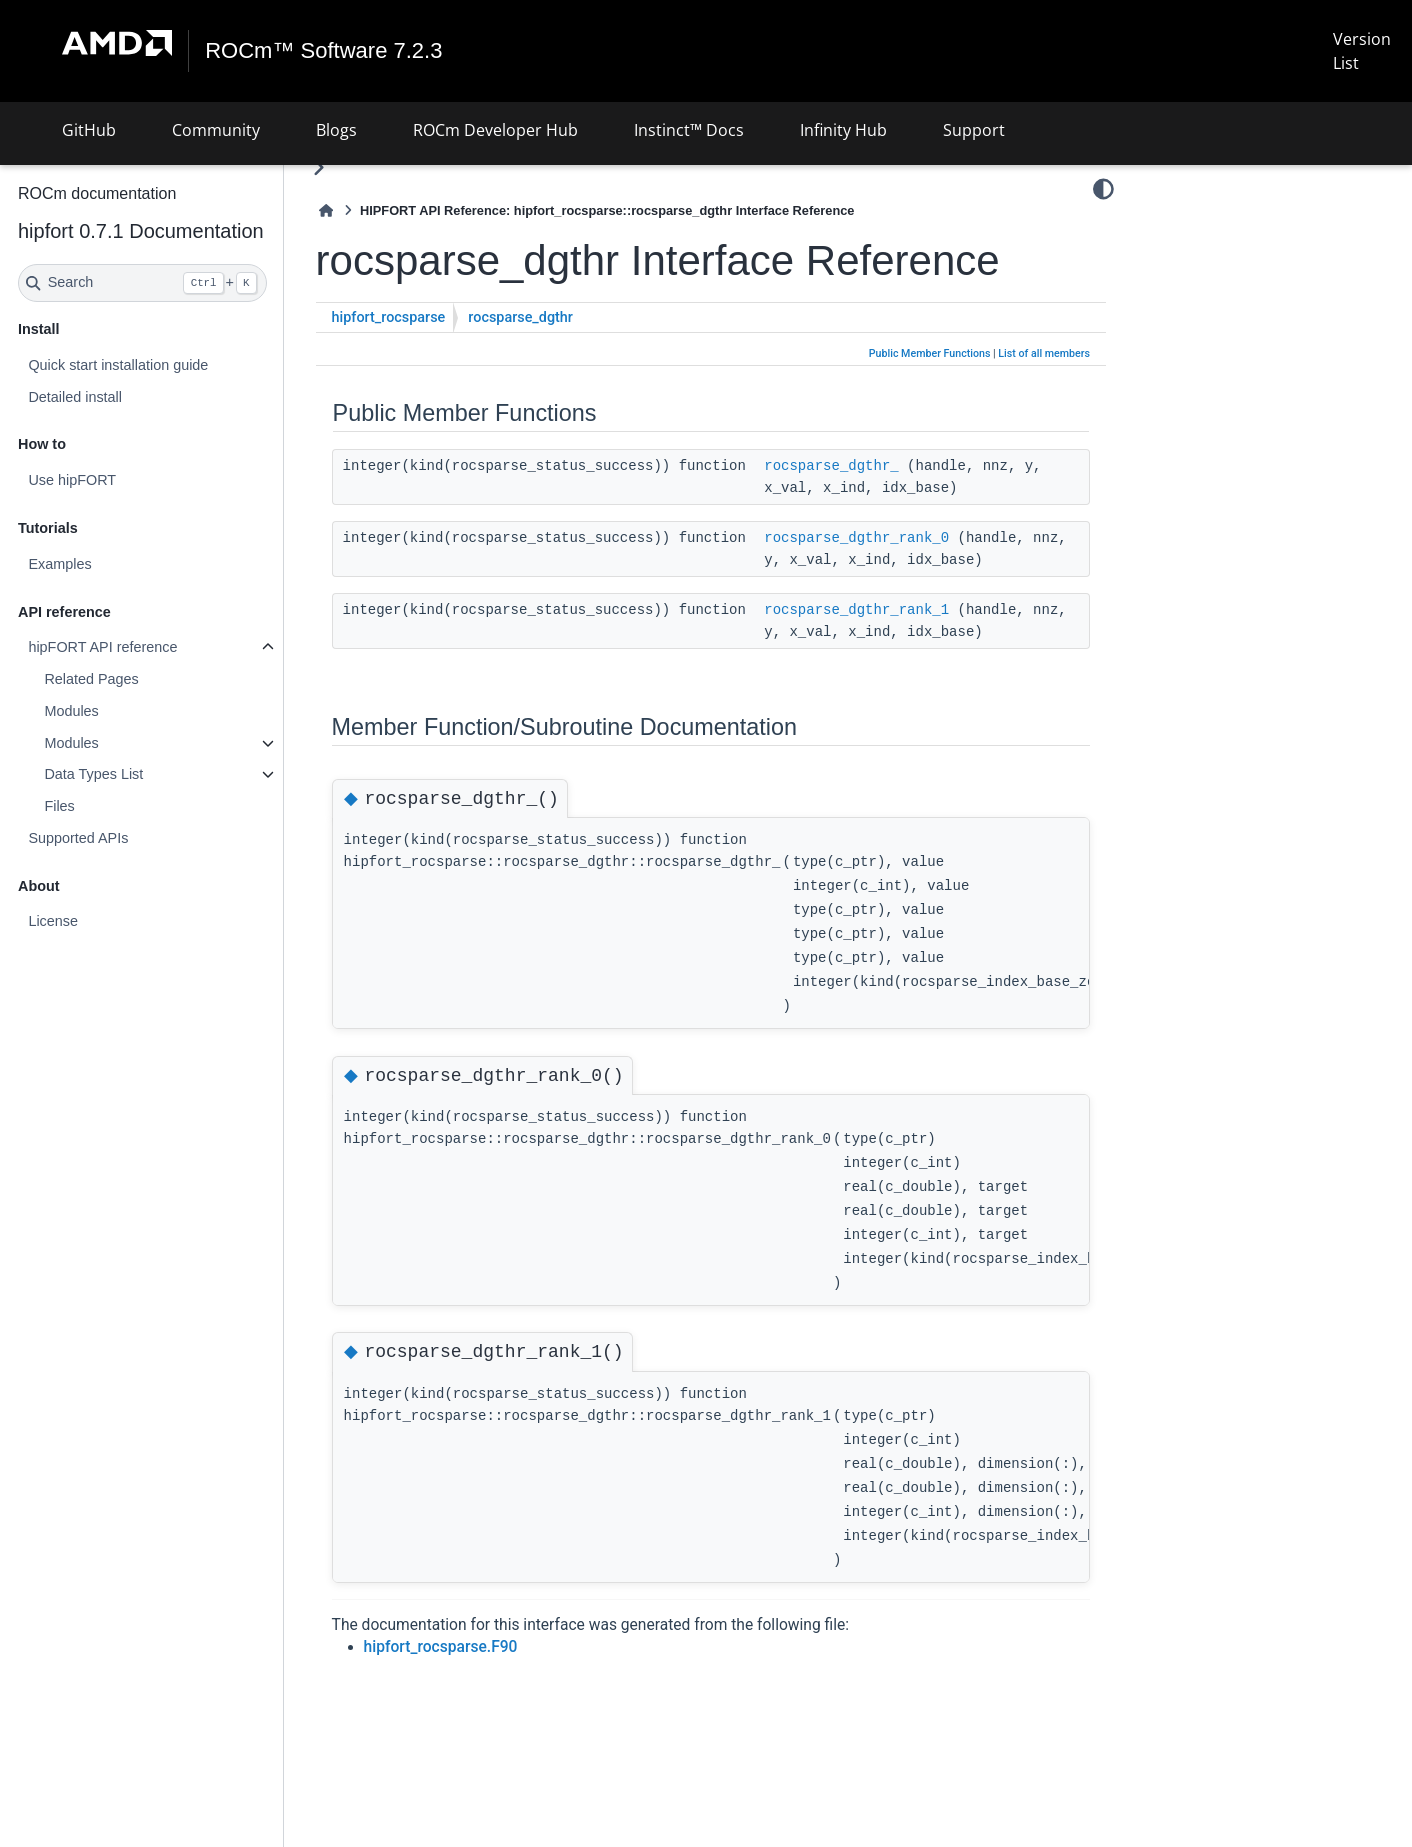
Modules (71, 711)
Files (59, 806)
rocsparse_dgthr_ (831, 466)
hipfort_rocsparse (389, 317)
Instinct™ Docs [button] (689, 130)
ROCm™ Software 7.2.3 (323, 51)
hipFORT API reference (102, 647)
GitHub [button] (89, 130)
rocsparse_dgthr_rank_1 (856, 610)
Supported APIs (78, 838)
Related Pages (91, 679)
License (53, 921)
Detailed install (75, 397)
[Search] (142, 283)
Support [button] (974, 130)
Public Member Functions (930, 353)
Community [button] (216, 130)
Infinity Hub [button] (843, 130)
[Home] (326, 210)
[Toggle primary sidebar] (318, 167)
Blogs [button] (336, 130)
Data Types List (93, 774)
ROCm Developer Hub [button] (495, 130)
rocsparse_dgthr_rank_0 (856, 538)
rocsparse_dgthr (520, 317)
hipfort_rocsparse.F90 (441, 1647)
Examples (59, 564)
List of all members (1044, 353)
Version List (1362, 51)
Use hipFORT (72, 480)
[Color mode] (1103, 189)
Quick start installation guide (118, 365)
